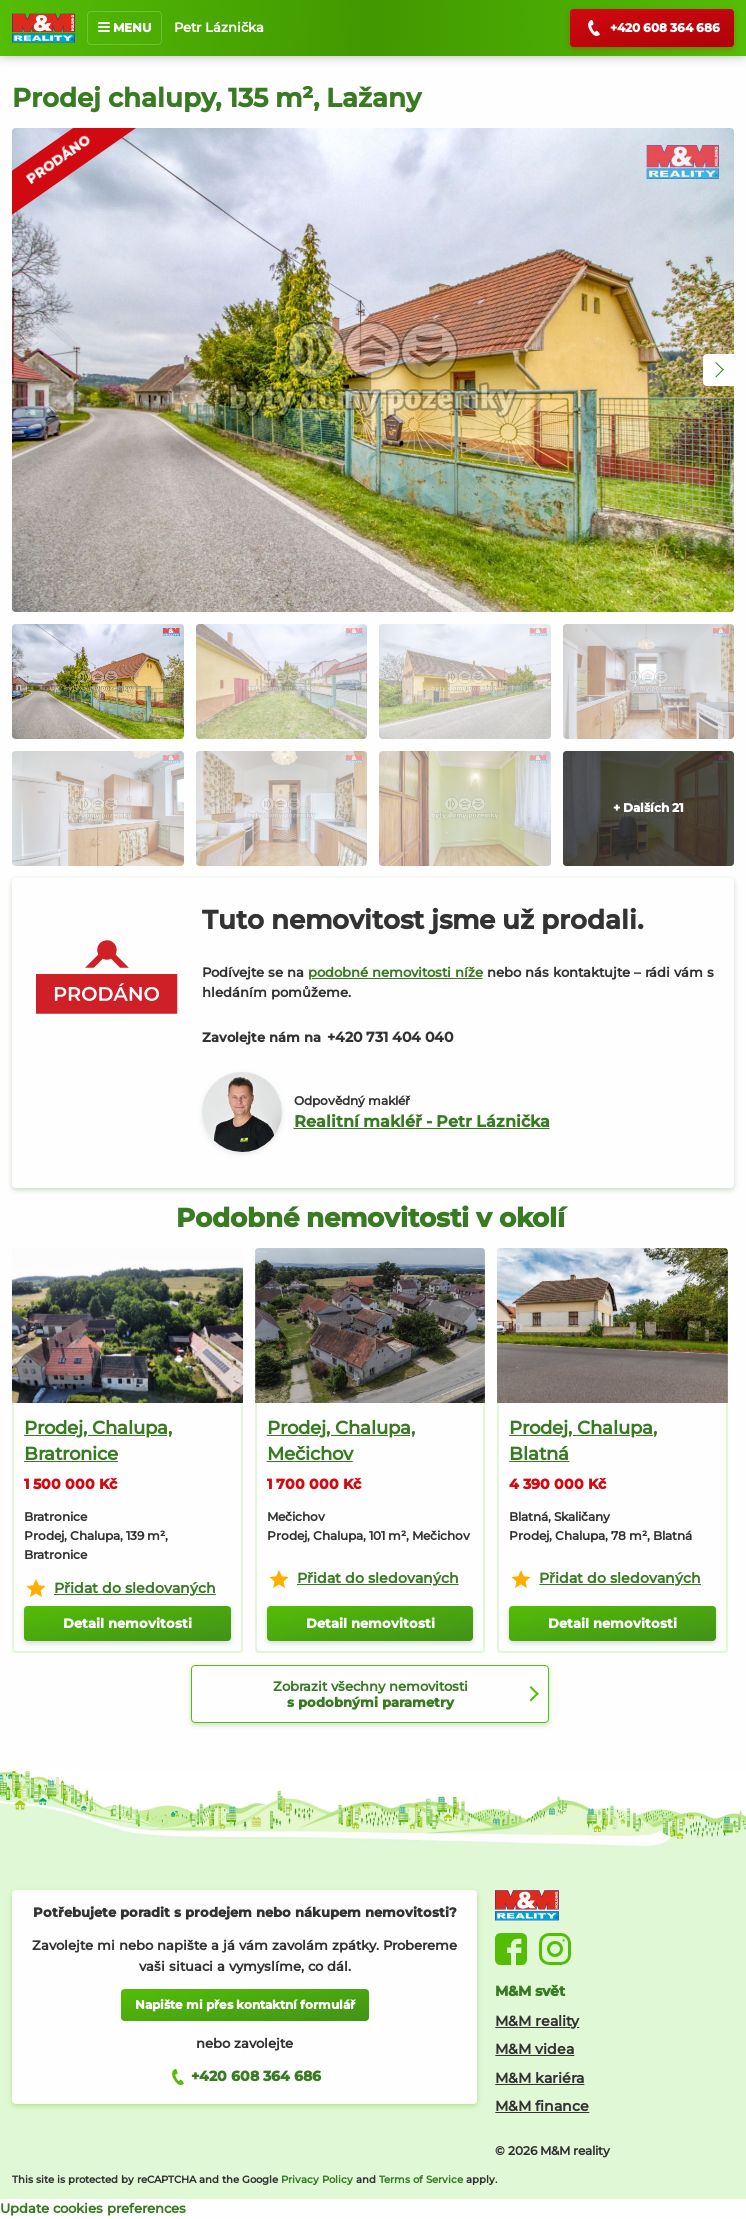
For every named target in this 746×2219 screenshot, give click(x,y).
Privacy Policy (317, 2179)
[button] (719, 370)
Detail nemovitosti (127, 1623)
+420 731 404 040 (390, 1037)
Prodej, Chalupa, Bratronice (98, 1441)
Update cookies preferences (93, 2208)
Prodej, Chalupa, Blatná (583, 1441)
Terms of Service (421, 2179)
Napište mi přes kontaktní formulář (245, 2004)
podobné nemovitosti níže (395, 972)
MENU (124, 27)
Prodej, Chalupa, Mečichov (341, 1441)
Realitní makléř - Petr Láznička (422, 1121)
